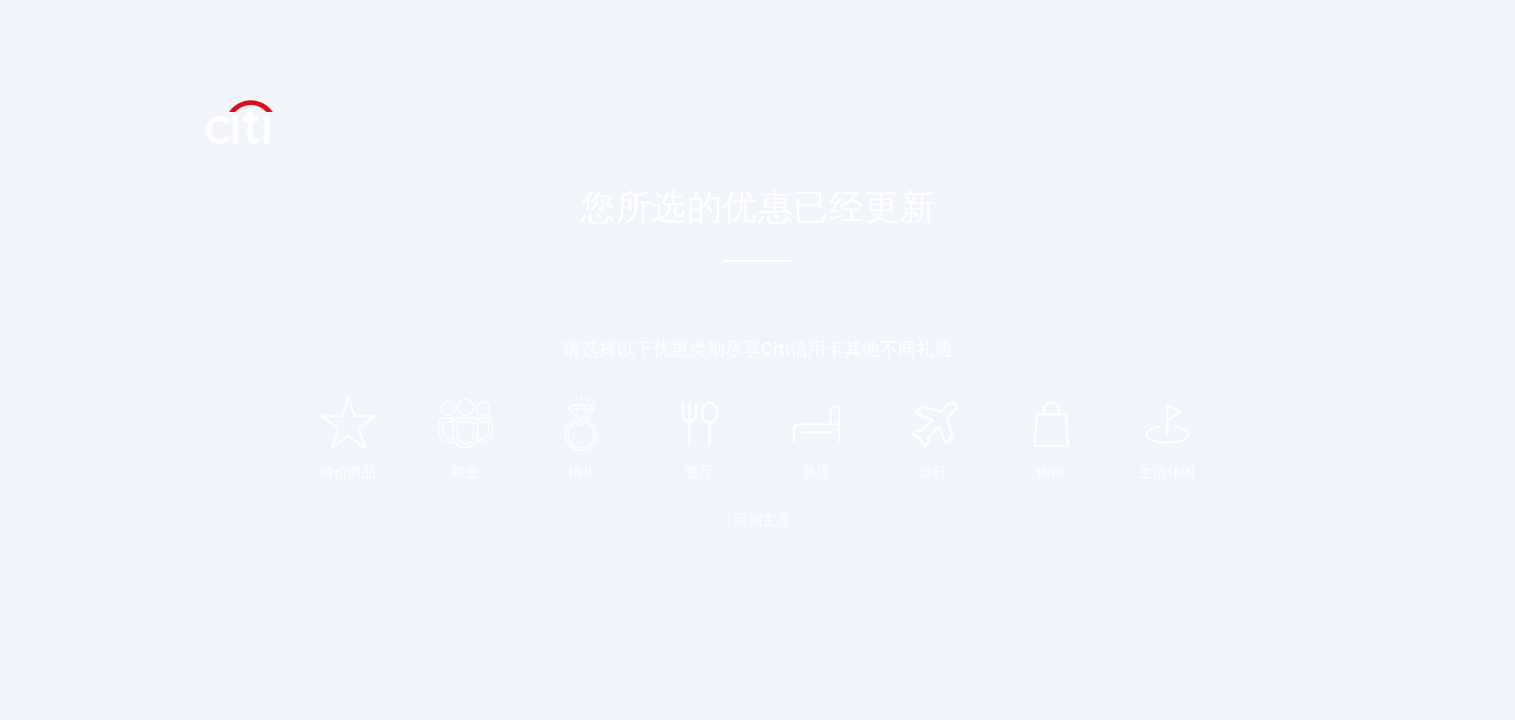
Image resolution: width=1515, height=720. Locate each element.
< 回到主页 (757, 520)
